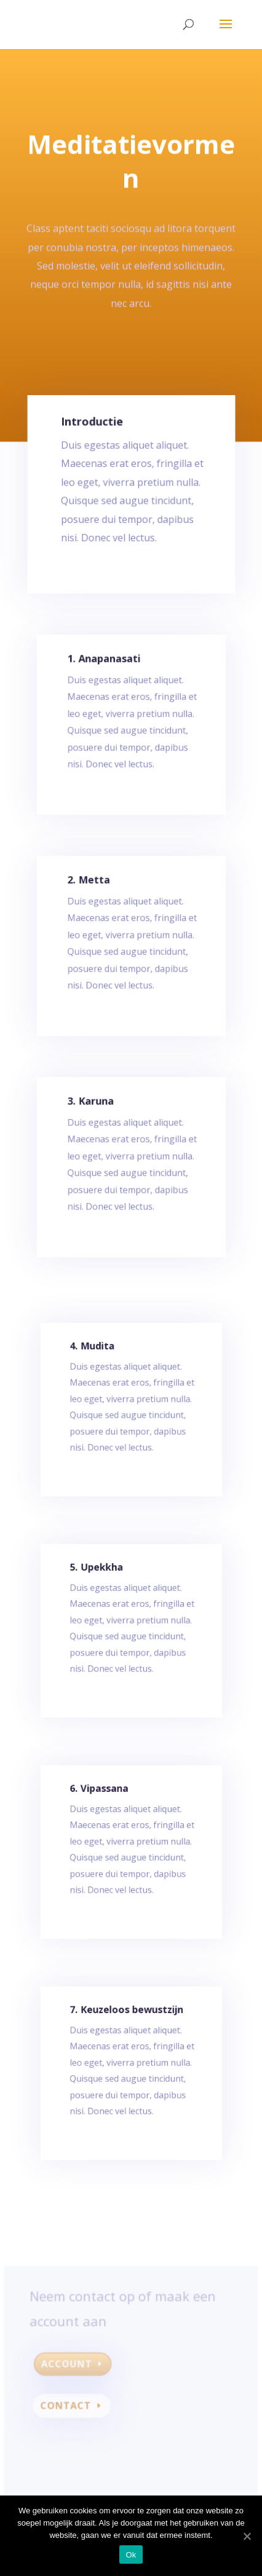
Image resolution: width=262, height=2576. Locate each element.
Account (68, 2366)
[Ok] (246, 2536)
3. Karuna (93, 1112)
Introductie (93, 430)
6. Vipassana (101, 1797)
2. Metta (91, 891)
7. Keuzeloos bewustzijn (126, 2018)
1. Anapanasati (106, 670)
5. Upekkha (98, 1576)
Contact (68, 2407)
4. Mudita (94, 1355)
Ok (130, 2554)
